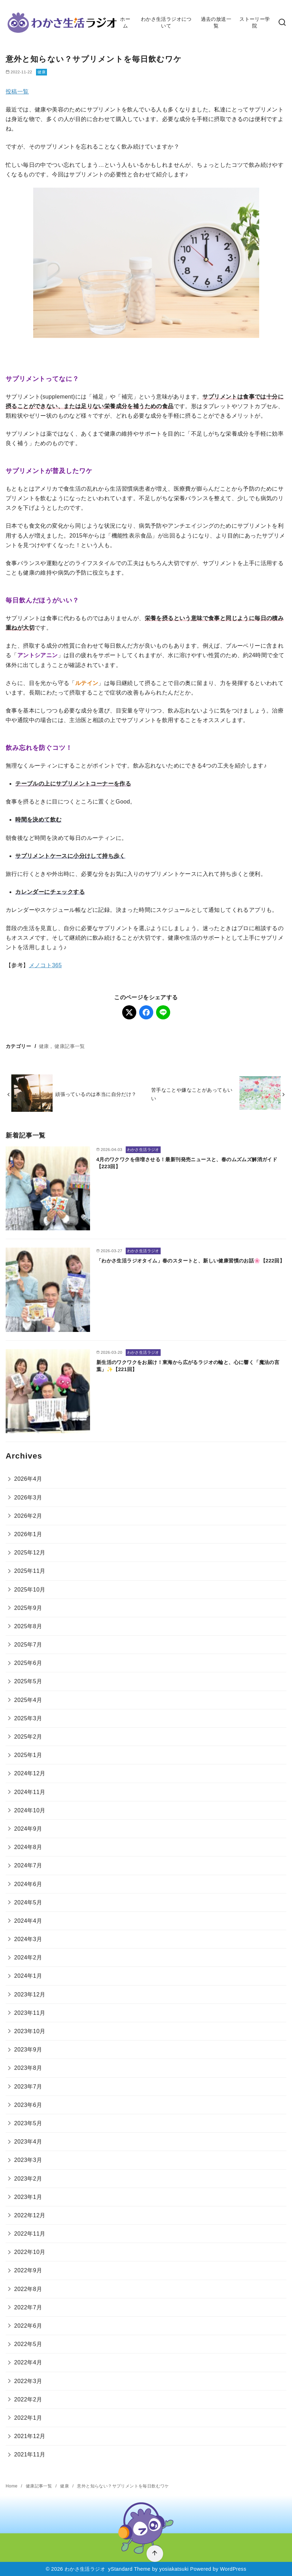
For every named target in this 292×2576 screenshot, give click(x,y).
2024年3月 (28, 1939)
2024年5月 (28, 1902)
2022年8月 (28, 2289)
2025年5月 (28, 1681)
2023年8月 (28, 2068)
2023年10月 (30, 2031)
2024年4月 (28, 1921)
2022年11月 (30, 2234)
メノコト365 (45, 965)
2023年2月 (28, 2179)
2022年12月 (30, 2215)
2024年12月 (30, 1773)
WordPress (233, 2569)
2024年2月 (28, 1957)
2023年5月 (28, 2123)
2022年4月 (28, 2362)
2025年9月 (28, 1608)
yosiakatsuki (174, 2569)
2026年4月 (28, 1479)
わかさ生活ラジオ (85, 2569)
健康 (41, 72)
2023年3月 (28, 2160)
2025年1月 (28, 1755)
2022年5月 (28, 2344)
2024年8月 (28, 1847)
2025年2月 (28, 1737)
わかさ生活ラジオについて (166, 22)
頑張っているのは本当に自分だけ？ (95, 1094)
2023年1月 (28, 2197)
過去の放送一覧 (216, 22)
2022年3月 (28, 2381)
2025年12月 (30, 1553)
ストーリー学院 (254, 22)
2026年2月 (28, 1516)
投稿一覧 (17, 92)
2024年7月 (28, 1865)
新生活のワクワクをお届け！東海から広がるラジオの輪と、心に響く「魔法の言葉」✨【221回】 (187, 1365)
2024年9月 (28, 1829)
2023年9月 (28, 2050)
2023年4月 (28, 2142)
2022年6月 (28, 2326)
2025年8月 (28, 1626)
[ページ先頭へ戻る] (155, 2553)
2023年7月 (28, 2087)
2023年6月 (28, 2105)
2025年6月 (28, 1663)
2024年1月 (28, 1976)
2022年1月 (28, 2418)
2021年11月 (30, 2454)
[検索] (282, 23)
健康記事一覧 (69, 1046)
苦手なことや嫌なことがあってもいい (191, 1094)
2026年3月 (28, 1498)
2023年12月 (30, 1995)
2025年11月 (30, 1571)
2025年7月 (28, 1645)
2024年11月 (30, 1792)
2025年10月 (30, 1590)
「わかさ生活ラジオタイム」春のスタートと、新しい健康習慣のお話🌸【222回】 (190, 1260)
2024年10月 (30, 1810)
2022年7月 (28, 2307)
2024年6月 (28, 1884)
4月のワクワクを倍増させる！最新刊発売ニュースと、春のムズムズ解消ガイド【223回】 (186, 1163)
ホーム (125, 22)
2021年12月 (30, 2436)
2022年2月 (28, 2399)
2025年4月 (28, 1700)
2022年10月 (30, 2252)
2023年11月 (30, 2013)
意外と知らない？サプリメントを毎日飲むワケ (123, 2486)
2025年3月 (28, 1718)
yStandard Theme (129, 2569)
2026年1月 (28, 1534)
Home (12, 2486)
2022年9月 (28, 2270)
